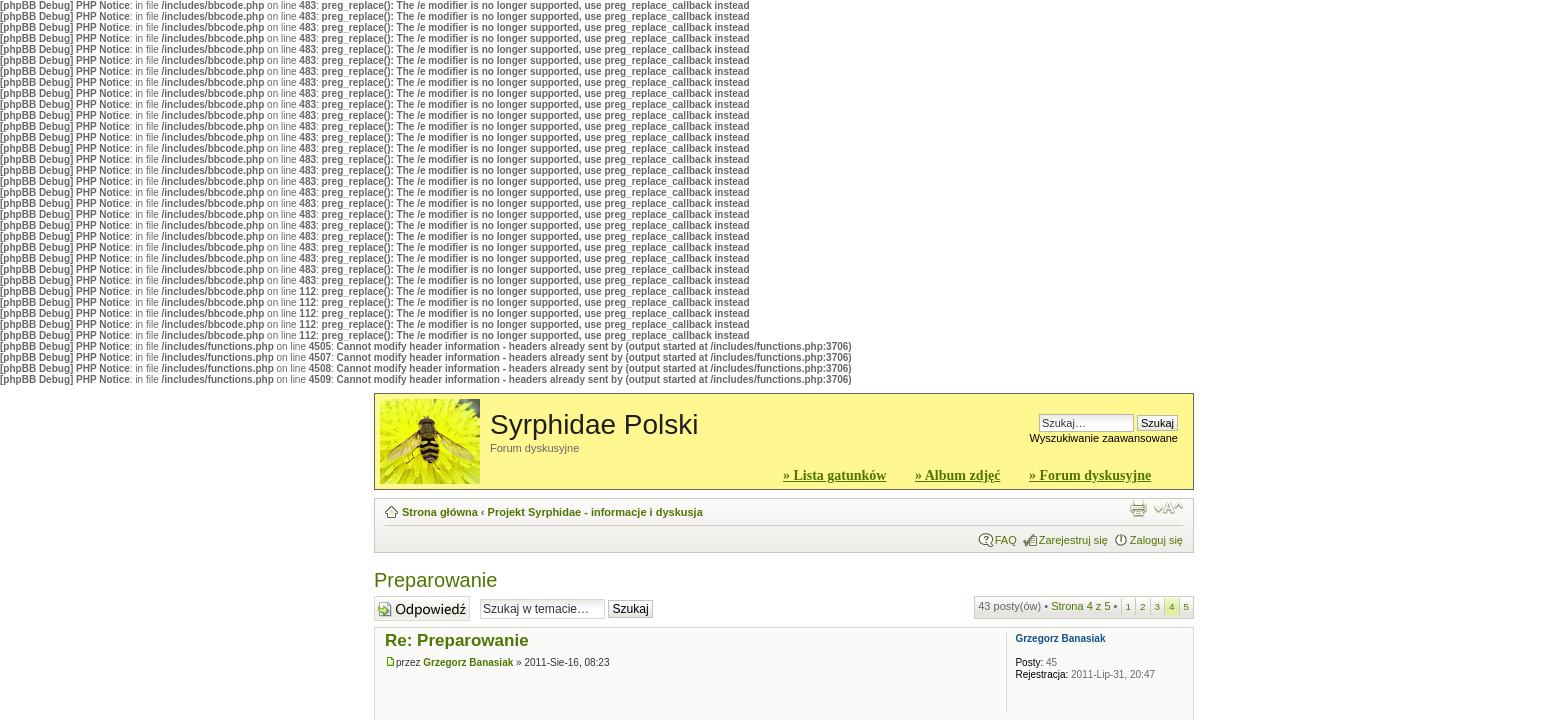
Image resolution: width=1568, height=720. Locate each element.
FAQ (1006, 540)
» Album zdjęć (958, 475)
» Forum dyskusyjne (1090, 475)
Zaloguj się (1156, 540)
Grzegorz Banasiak (468, 662)
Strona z (1080, 606)
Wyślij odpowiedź (422, 608)
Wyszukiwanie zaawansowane (1104, 438)
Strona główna (440, 512)
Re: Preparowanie (457, 640)
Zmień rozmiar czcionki (1168, 508)
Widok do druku (1138, 508)
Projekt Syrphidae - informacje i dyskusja (595, 512)
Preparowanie (435, 580)
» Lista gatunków (834, 475)
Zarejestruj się (1073, 540)
